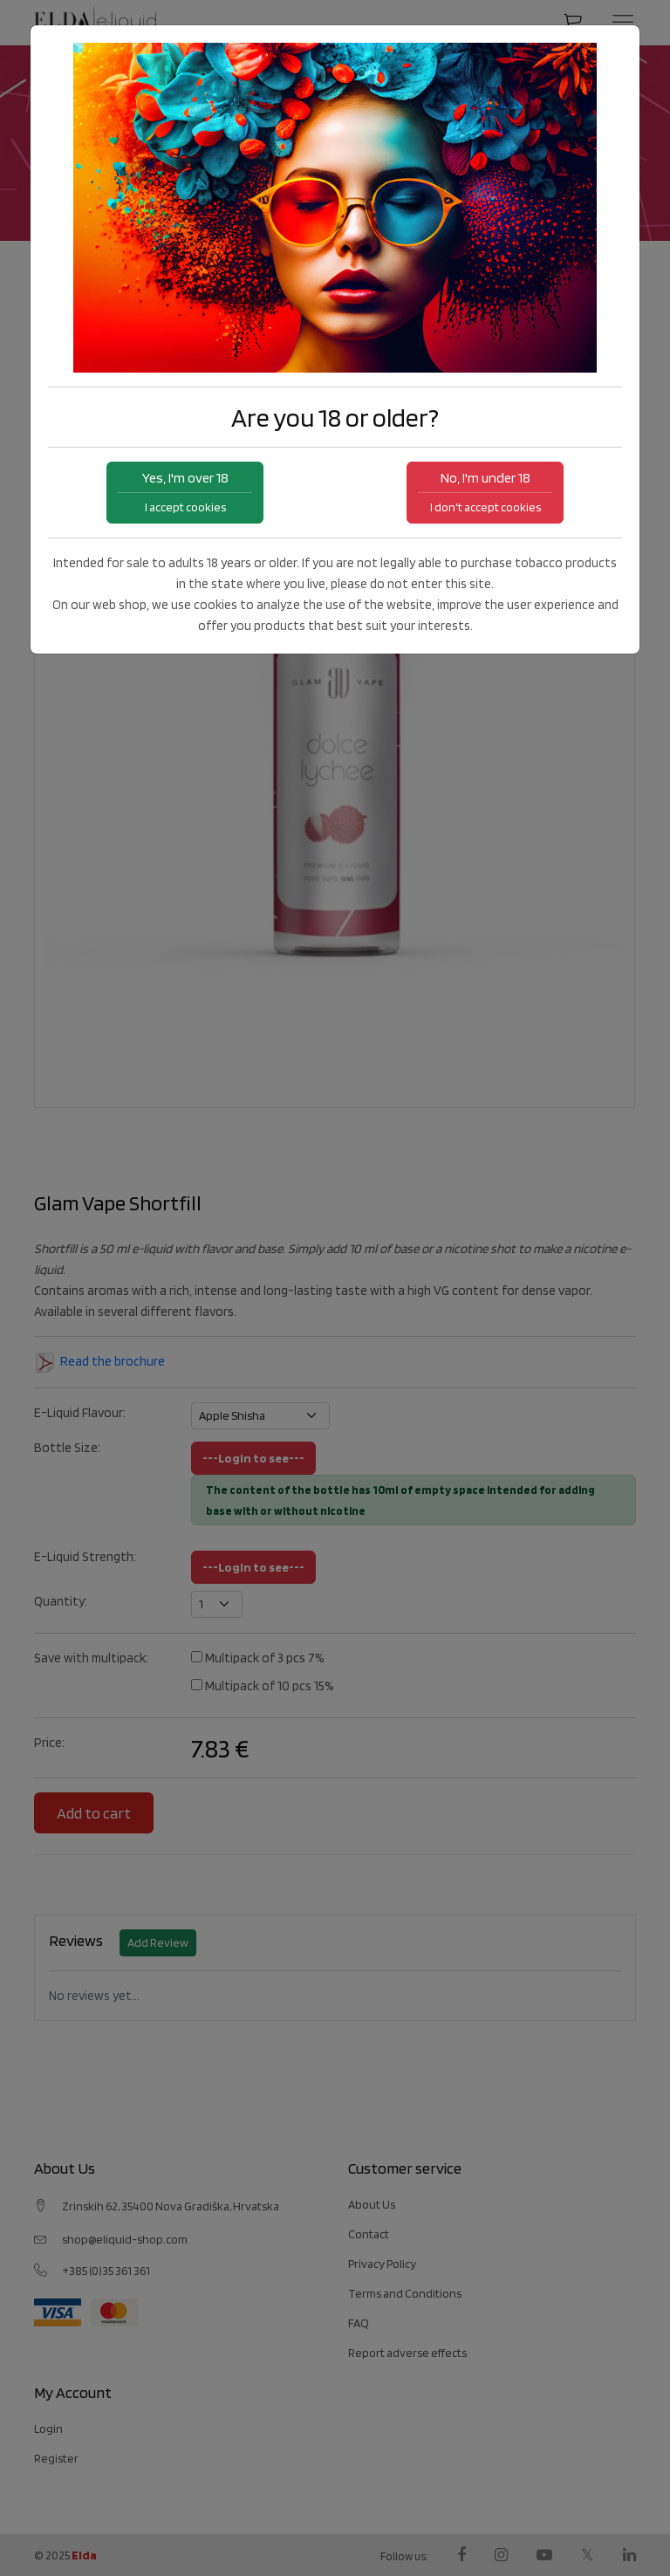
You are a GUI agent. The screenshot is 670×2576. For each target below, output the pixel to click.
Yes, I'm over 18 (185, 491)
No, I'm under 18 (485, 491)
